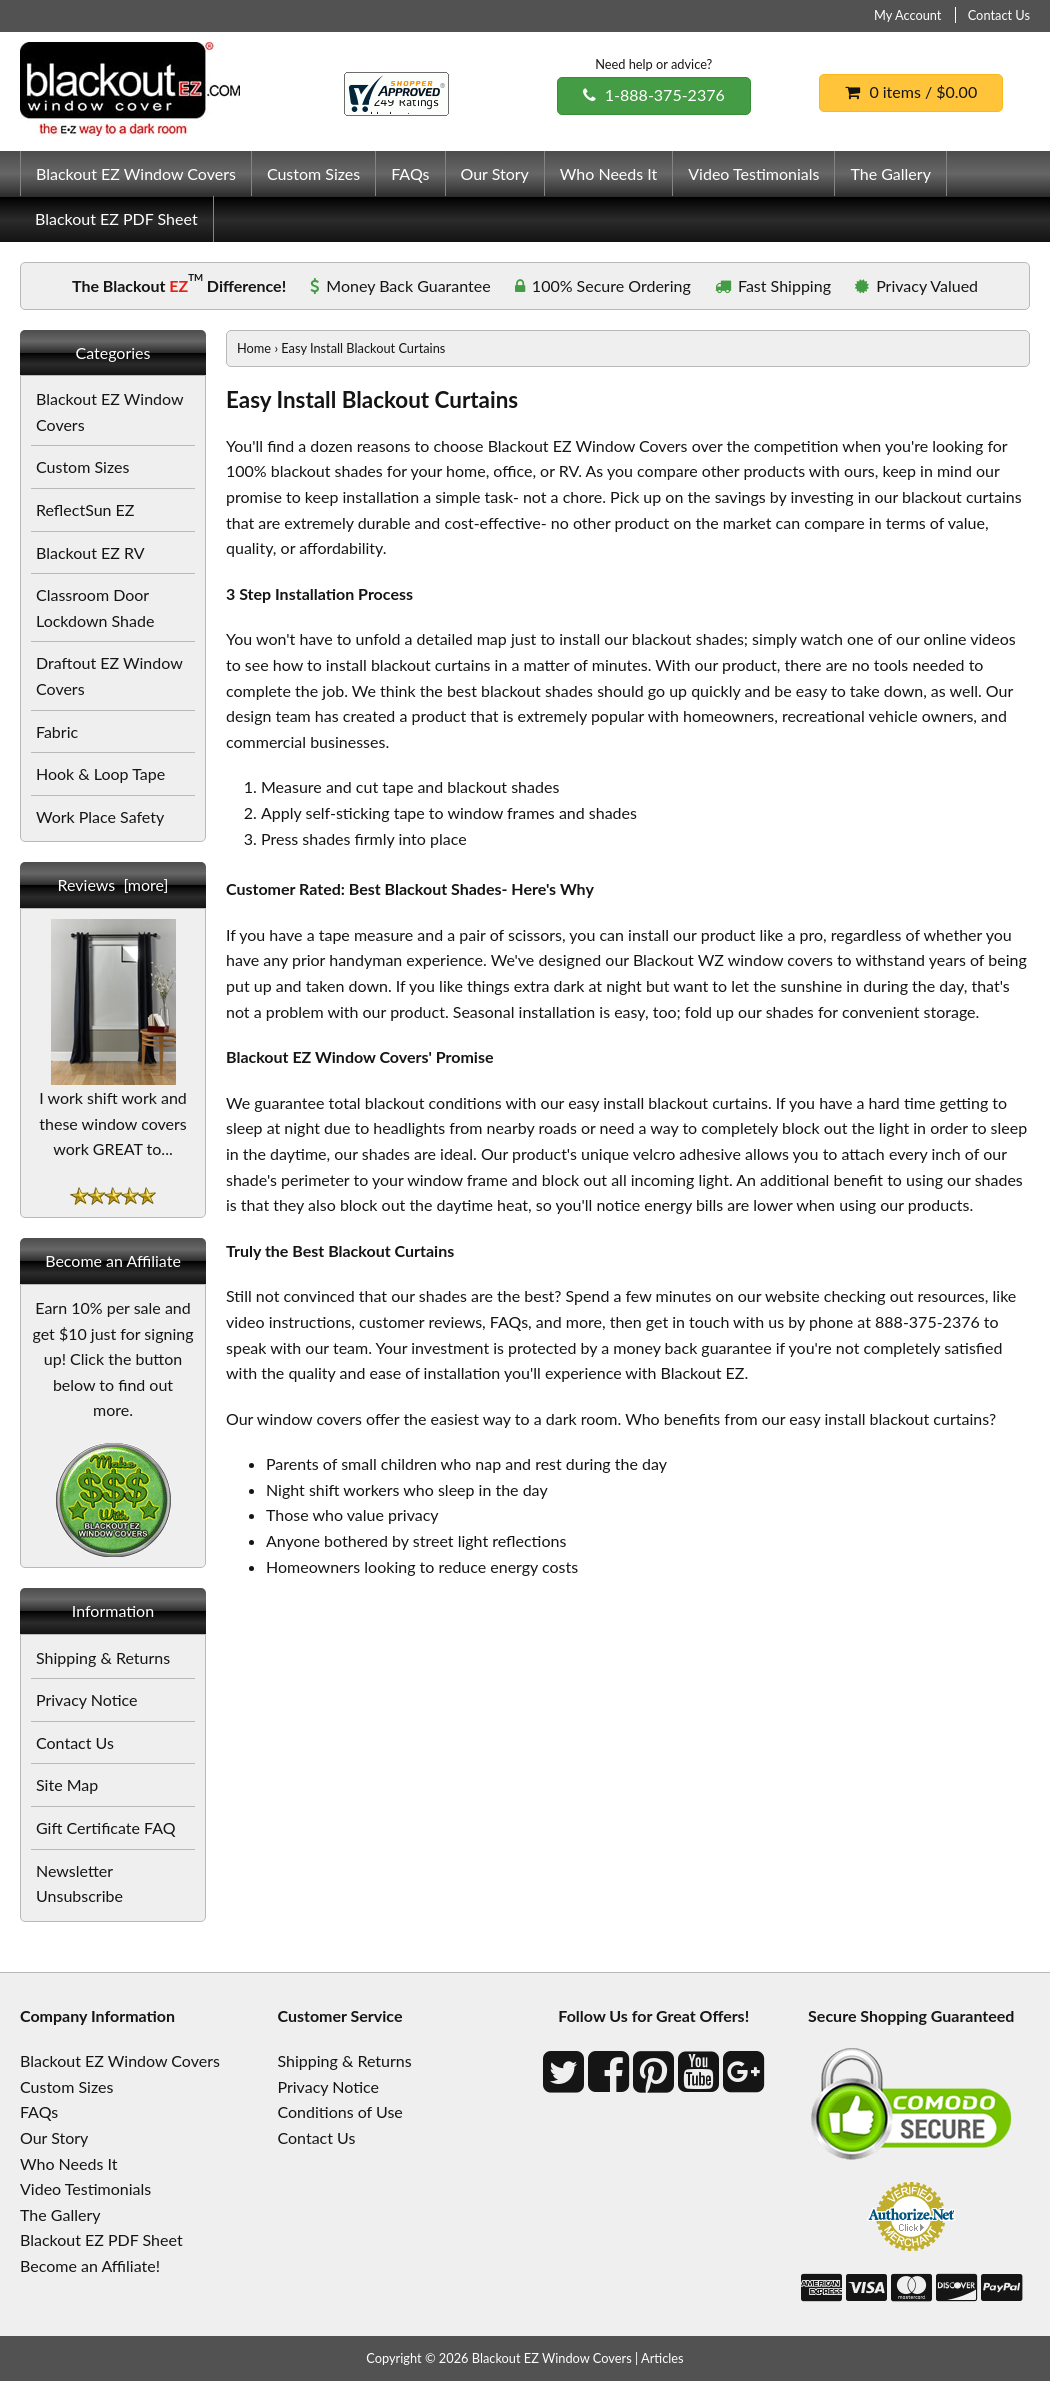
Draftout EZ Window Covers (109, 675)
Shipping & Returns (103, 1657)
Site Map (67, 1784)
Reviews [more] (113, 884)
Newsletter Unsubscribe (79, 1883)
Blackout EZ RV (90, 552)
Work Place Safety (100, 816)
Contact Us (999, 15)
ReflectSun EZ (85, 509)
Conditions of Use (340, 2111)
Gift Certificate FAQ (106, 1827)
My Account (907, 15)
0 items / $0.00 (911, 91)
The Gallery (890, 173)
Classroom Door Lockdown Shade (95, 607)
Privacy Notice (86, 1699)
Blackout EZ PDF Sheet (116, 218)
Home (254, 348)
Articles (662, 2358)
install (648, 934)
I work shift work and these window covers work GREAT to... (113, 1113)
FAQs (410, 173)
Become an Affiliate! (90, 2265)
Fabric (57, 731)
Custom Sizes (313, 173)
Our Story (495, 173)
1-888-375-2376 (654, 94)
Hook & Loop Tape (100, 773)
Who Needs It (608, 173)
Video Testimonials (753, 173)
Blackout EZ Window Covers (136, 173)
